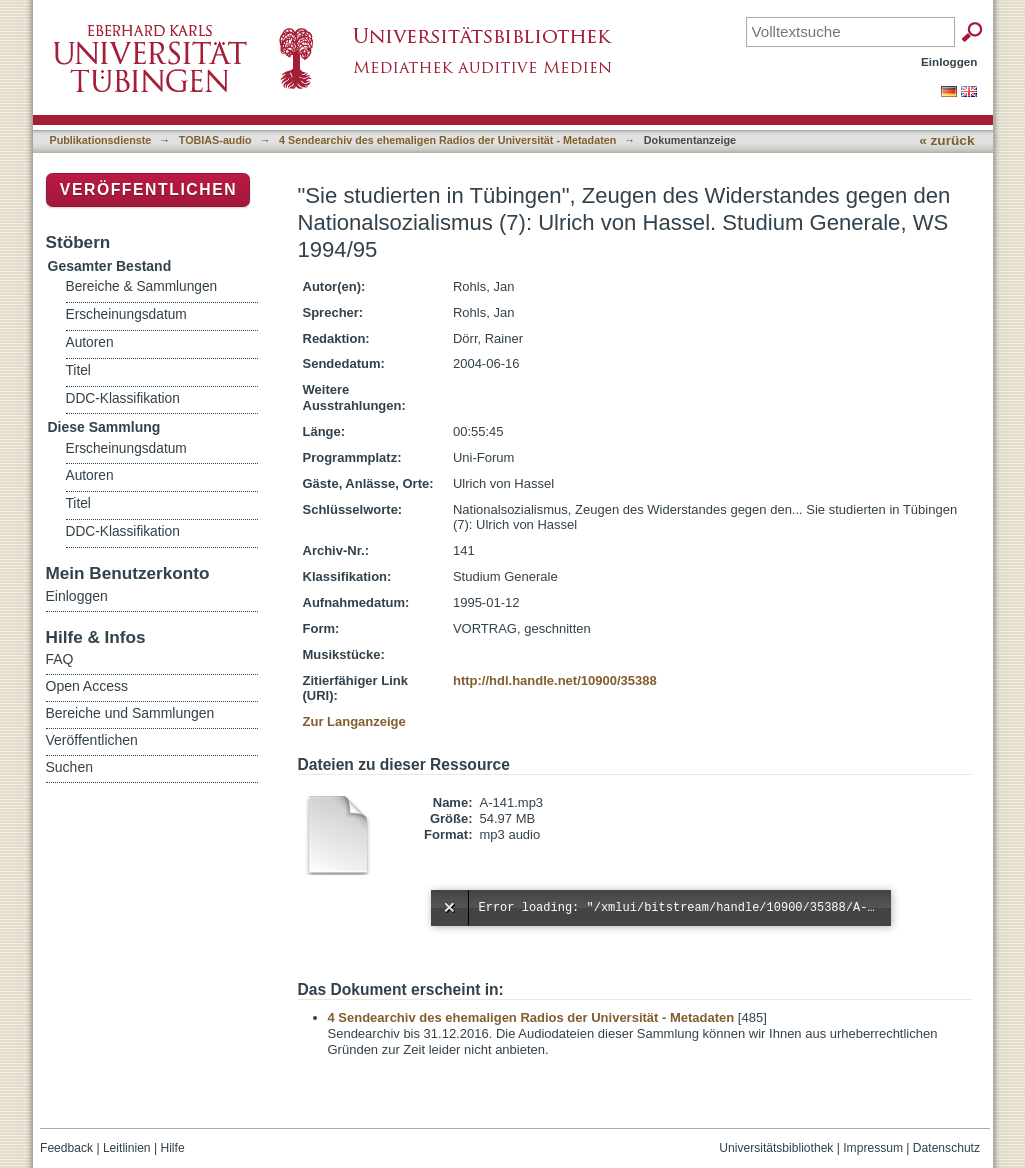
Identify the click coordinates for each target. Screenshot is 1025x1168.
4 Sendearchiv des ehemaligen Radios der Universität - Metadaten (447, 140)
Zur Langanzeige (354, 721)
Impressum (873, 1148)
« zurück (946, 140)
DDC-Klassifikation (123, 398)
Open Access (87, 686)
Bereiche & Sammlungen (142, 286)
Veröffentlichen (148, 189)
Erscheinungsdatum (126, 314)
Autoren (90, 342)
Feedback (66, 1148)
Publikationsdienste (101, 140)
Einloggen (949, 61)
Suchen (69, 767)
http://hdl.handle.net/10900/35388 (555, 680)
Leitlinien (127, 1148)
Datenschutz (946, 1148)
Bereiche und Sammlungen (130, 713)
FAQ (60, 659)
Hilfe (172, 1148)
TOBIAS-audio (215, 140)
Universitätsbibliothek (776, 1148)
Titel (78, 370)
